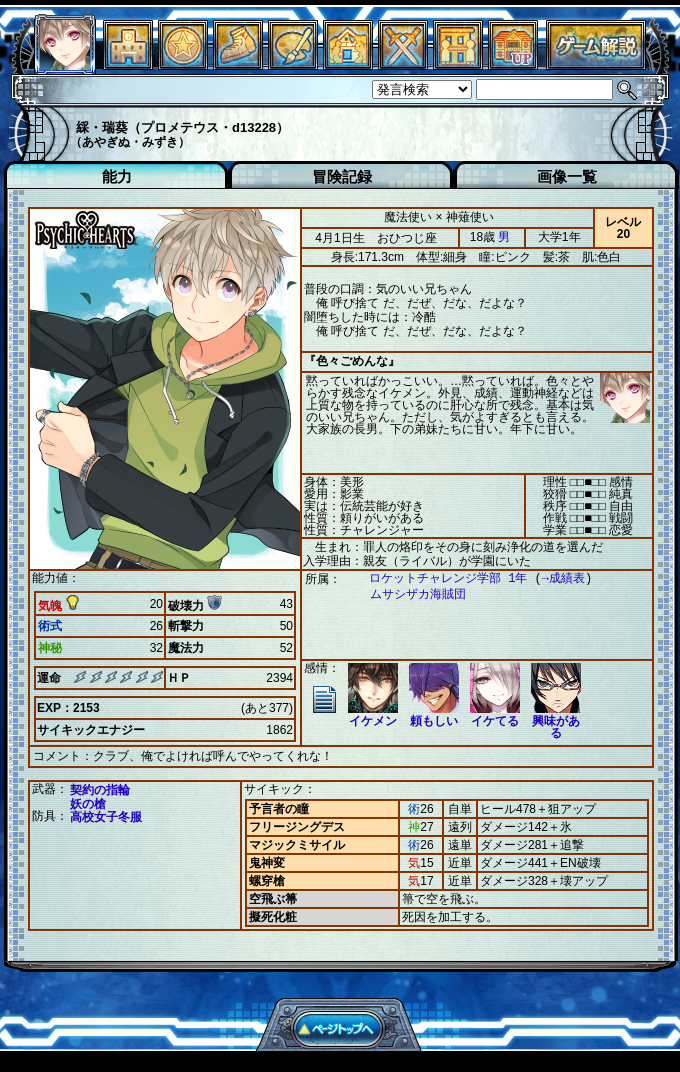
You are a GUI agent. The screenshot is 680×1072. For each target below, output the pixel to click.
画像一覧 (567, 176)
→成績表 (553, 578)
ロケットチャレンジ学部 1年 (438, 578)
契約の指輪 (100, 789)
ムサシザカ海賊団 (408, 594)
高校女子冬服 (106, 816)
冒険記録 (342, 176)
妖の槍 (88, 803)
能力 (117, 176)
